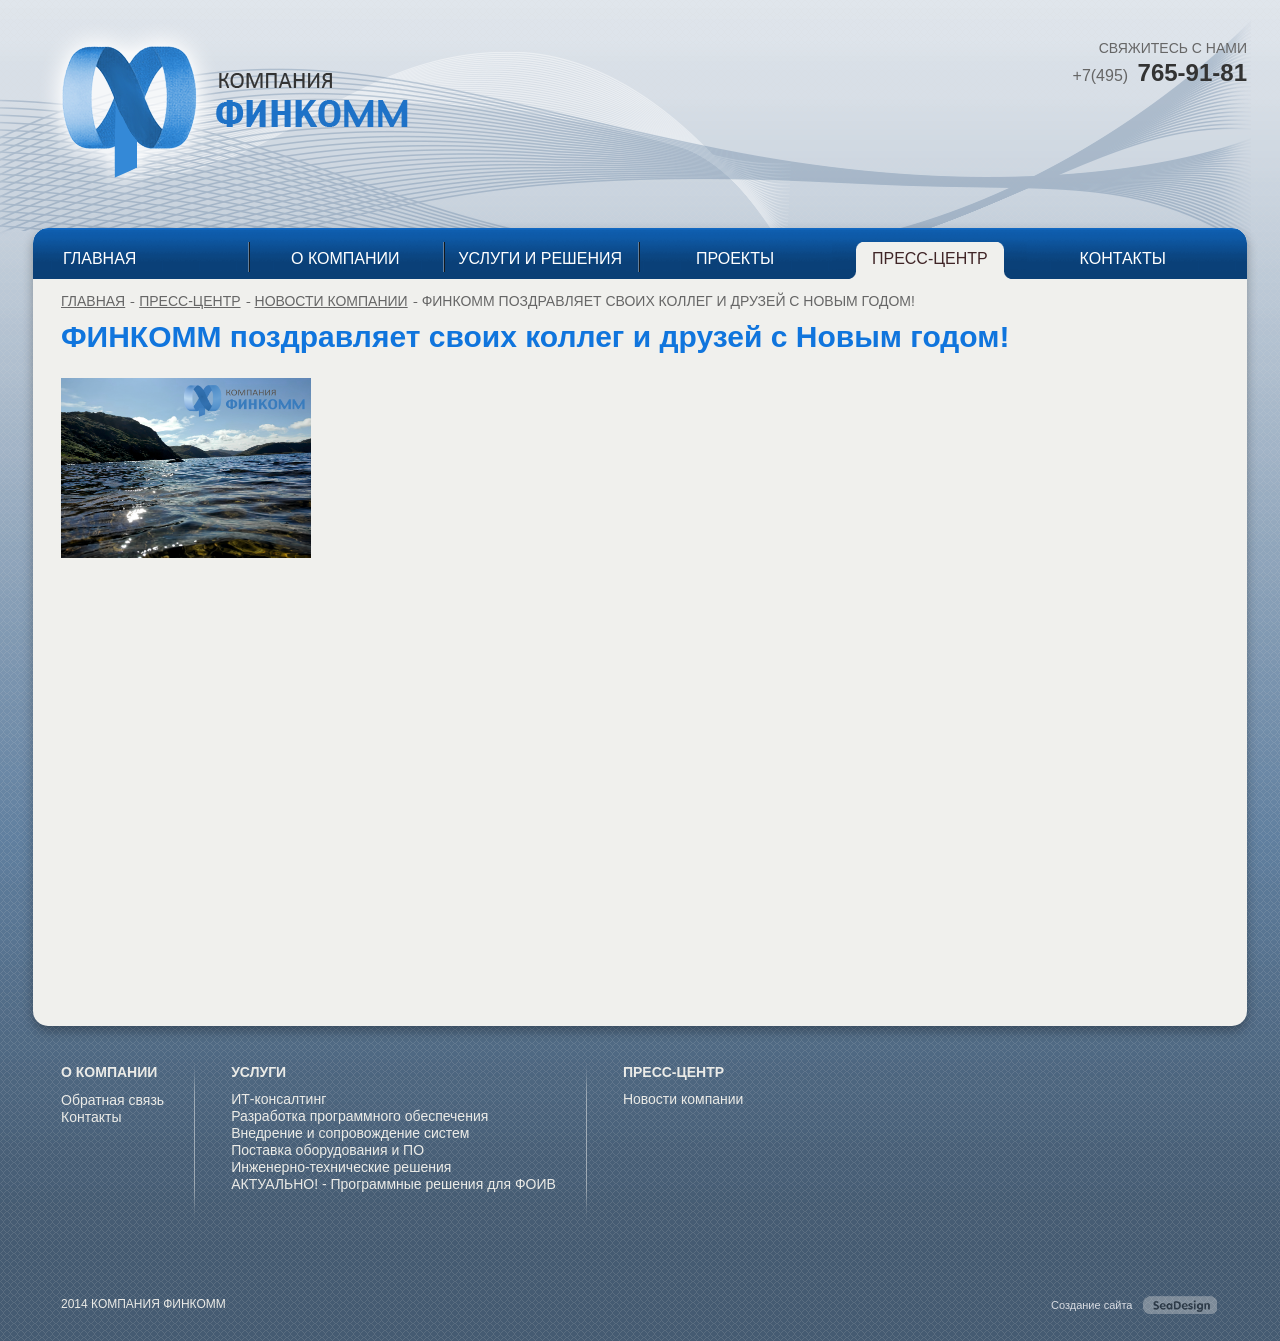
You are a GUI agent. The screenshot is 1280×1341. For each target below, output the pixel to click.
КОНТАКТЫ (1123, 258)
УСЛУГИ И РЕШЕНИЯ (540, 258)
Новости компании (331, 301)
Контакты (91, 1117)
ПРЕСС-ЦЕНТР (930, 258)
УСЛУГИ (258, 1072)
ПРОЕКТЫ (735, 258)
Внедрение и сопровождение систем (350, 1133)
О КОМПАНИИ (345, 258)
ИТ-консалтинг (278, 1099)
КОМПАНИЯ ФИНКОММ (222, 110)
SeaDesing (1180, 1305)
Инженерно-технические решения (341, 1167)
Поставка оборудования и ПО (327, 1150)
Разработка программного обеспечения (359, 1116)
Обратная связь (112, 1100)
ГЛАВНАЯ (99, 258)
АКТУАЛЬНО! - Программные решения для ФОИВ (393, 1184)
